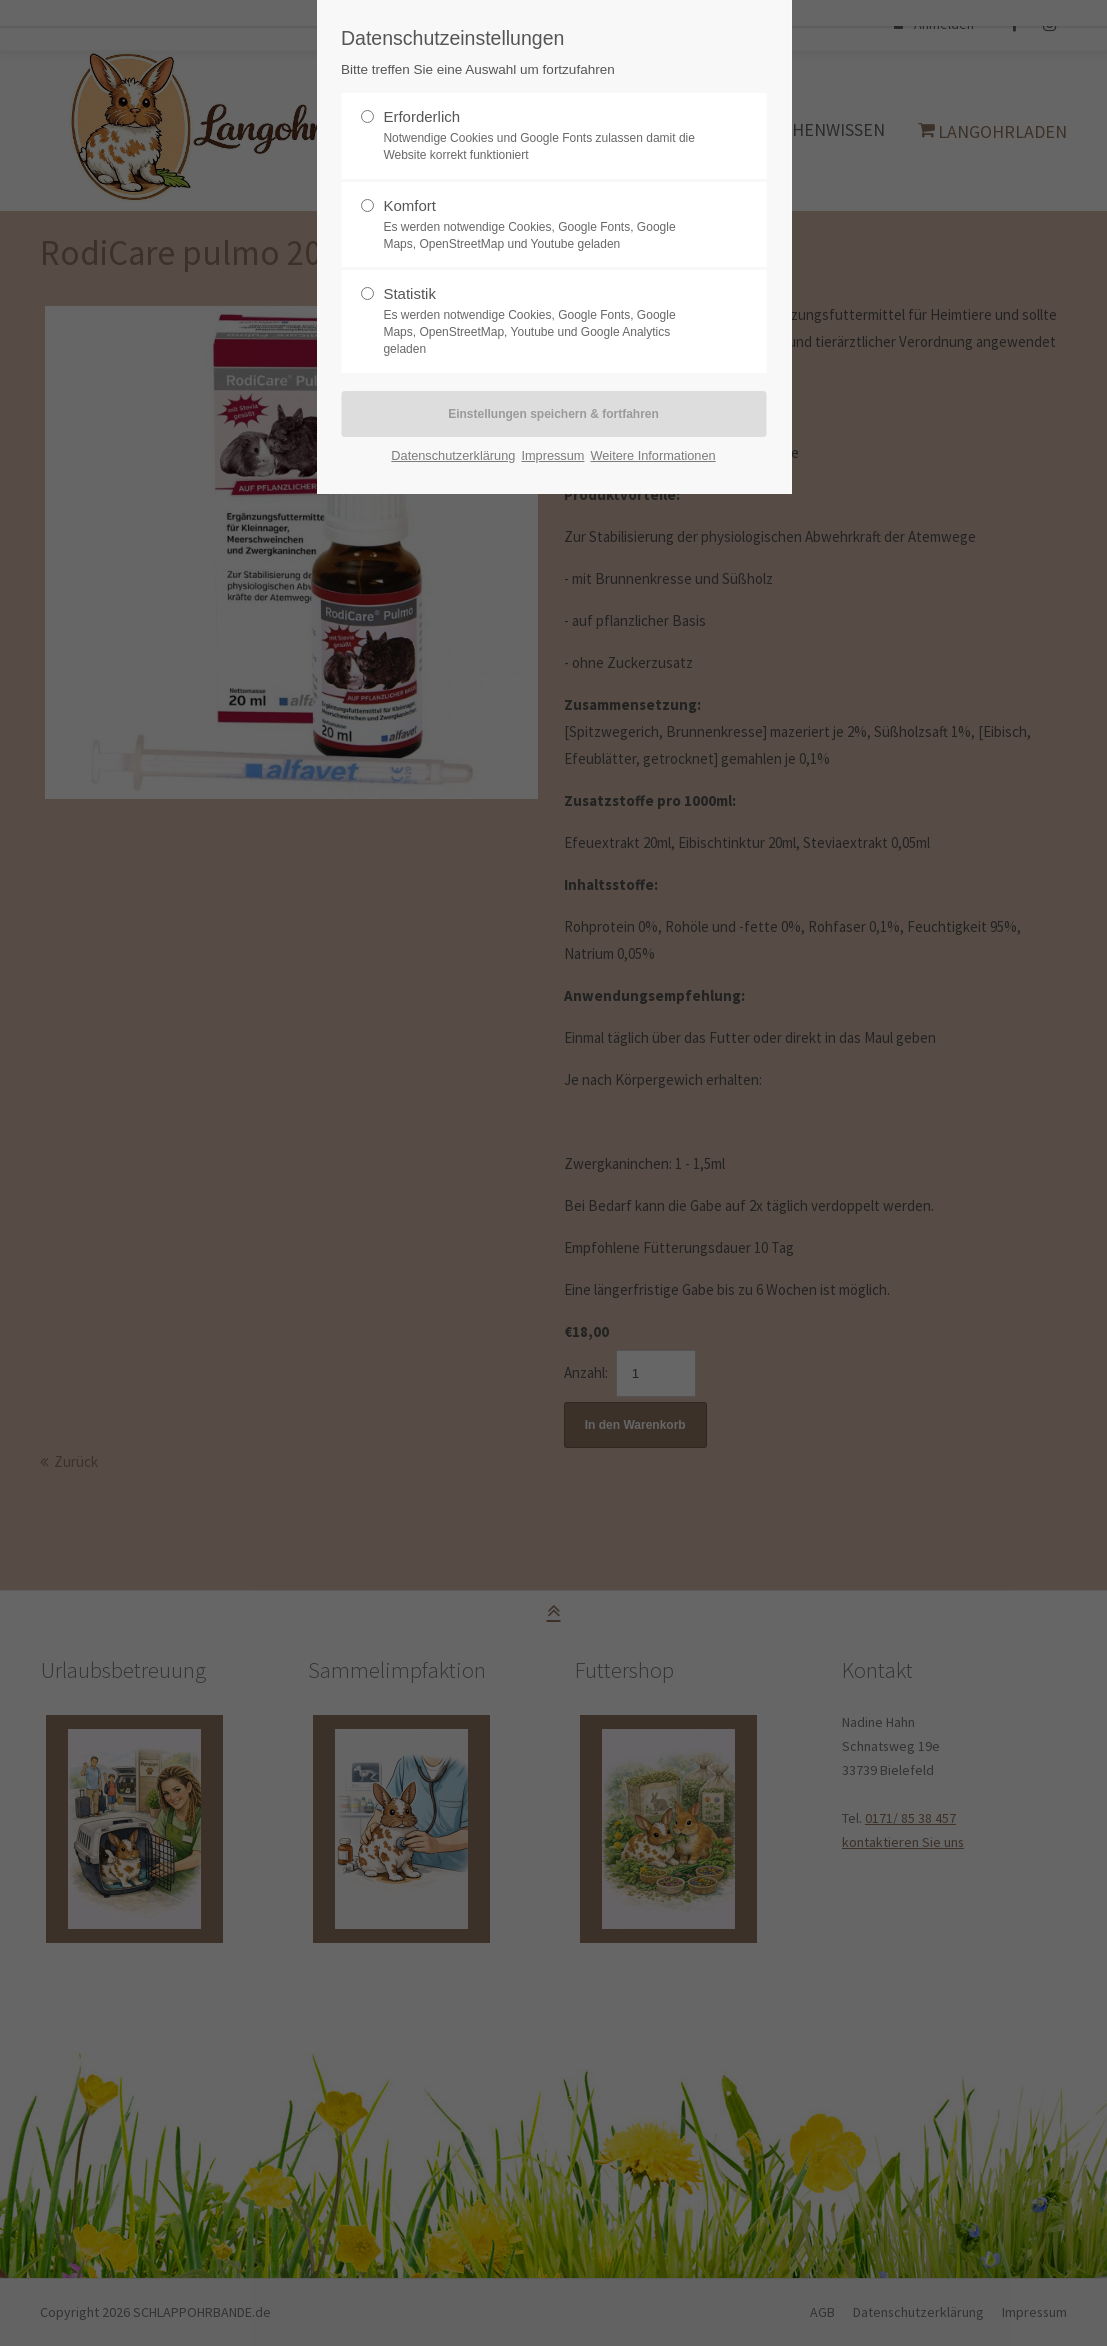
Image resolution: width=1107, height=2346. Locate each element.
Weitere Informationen (652, 455)
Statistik (409, 293)
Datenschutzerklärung (453, 455)
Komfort (409, 205)
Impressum (552, 455)
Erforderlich (421, 116)
